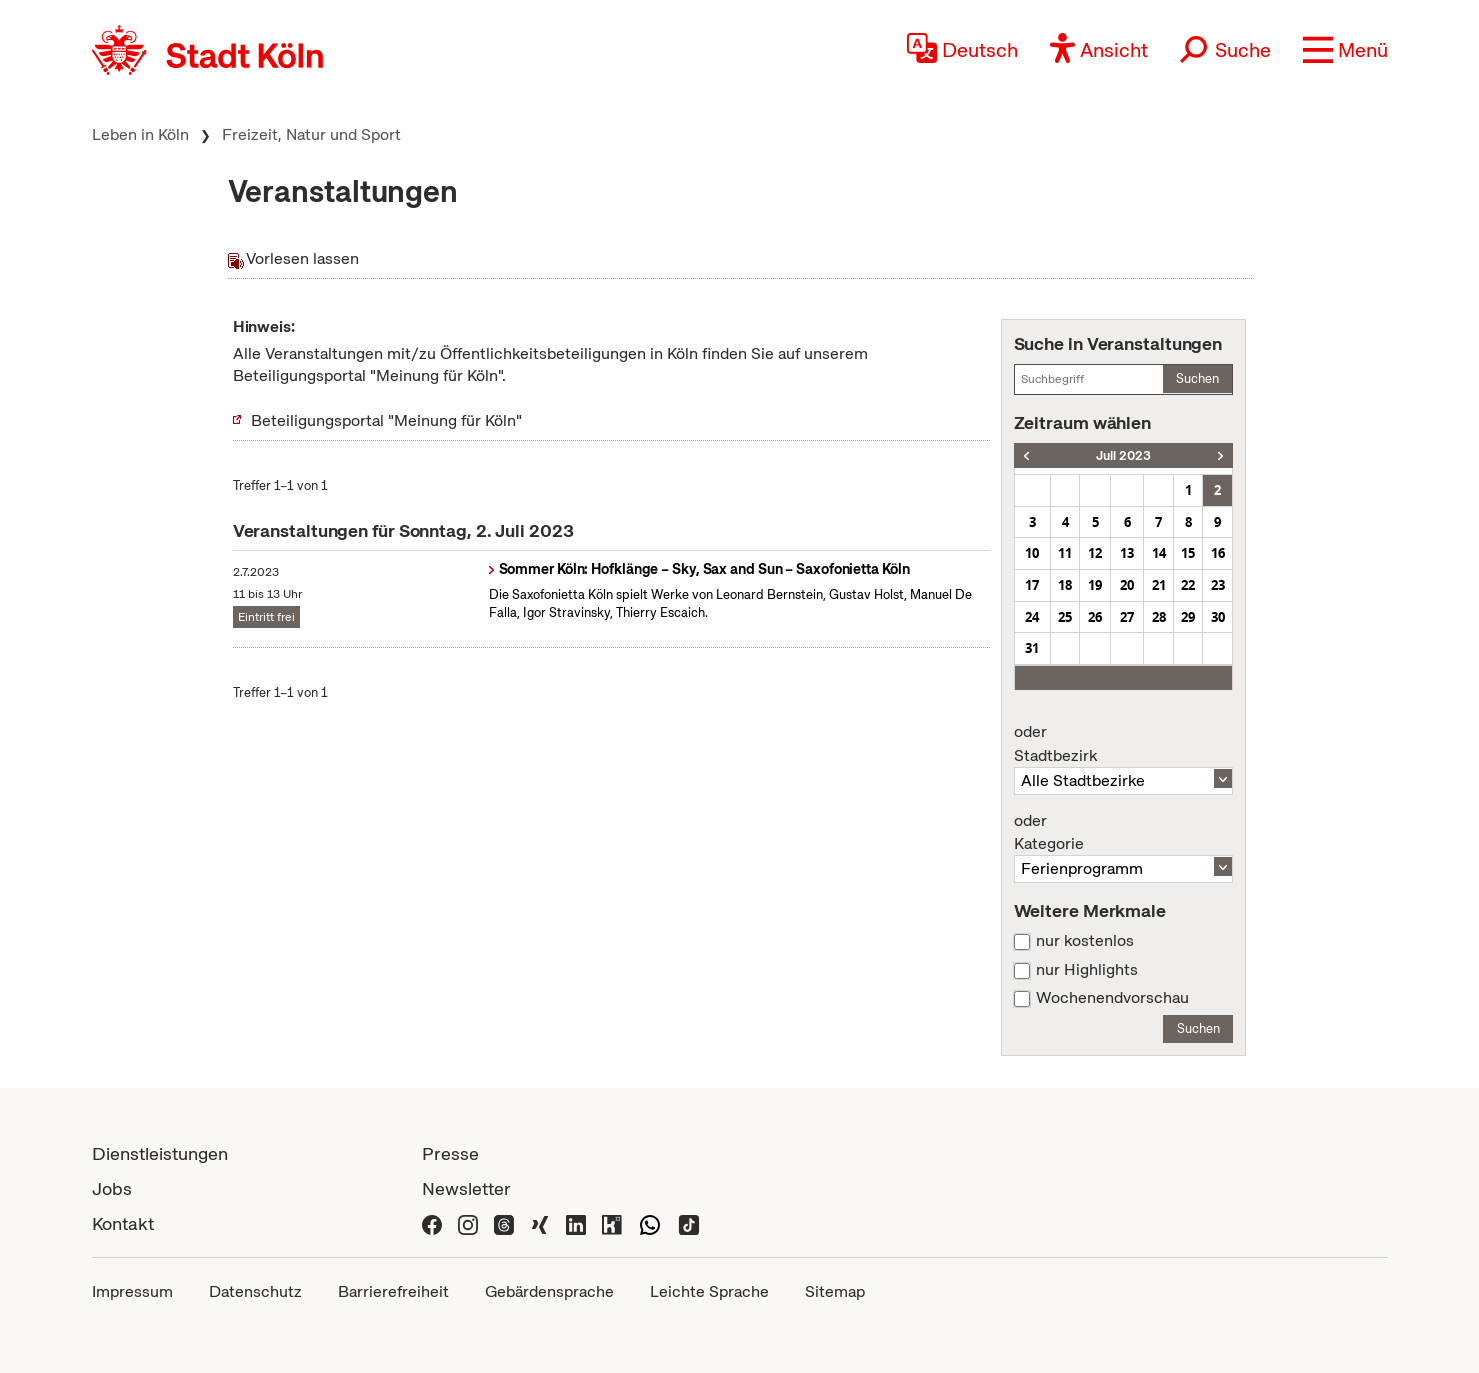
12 (1095, 553)
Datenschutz (255, 1291)
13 (1127, 553)
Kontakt (123, 1223)
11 (1065, 553)
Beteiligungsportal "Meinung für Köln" (386, 420)
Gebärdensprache (549, 1291)
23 (1218, 585)
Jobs (112, 1188)
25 (1065, 617)
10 (1032, 553)
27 (1127, 617)
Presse (450, 1153)
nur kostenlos (1085, 941)
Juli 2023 (1123, 455)
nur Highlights (1087, 970)
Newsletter (466, 1188)
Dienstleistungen (160, 1153)
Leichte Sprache (709, 1291)
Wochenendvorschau (1112, 998)
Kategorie (1124, 833)
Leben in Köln (140, 134)
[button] (1345, 50)
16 (1218, 553)
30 (1218, 617)
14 (1159, 553)
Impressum (132, 1291)
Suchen (1197, 378)
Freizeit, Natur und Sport (311, 134)
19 (1095, 585)
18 (1065, 585)
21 (1159, 585)
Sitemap (835, 1291)
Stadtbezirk (1124, 744)
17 (1032, 585)
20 (1127, 585)
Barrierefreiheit (393, 1291)
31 (1032, 648)
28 (1159, 617)
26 (1095, 617)
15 (1188, 553)
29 (1188, 617)
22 (1188, 585)
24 (1032, 617)
